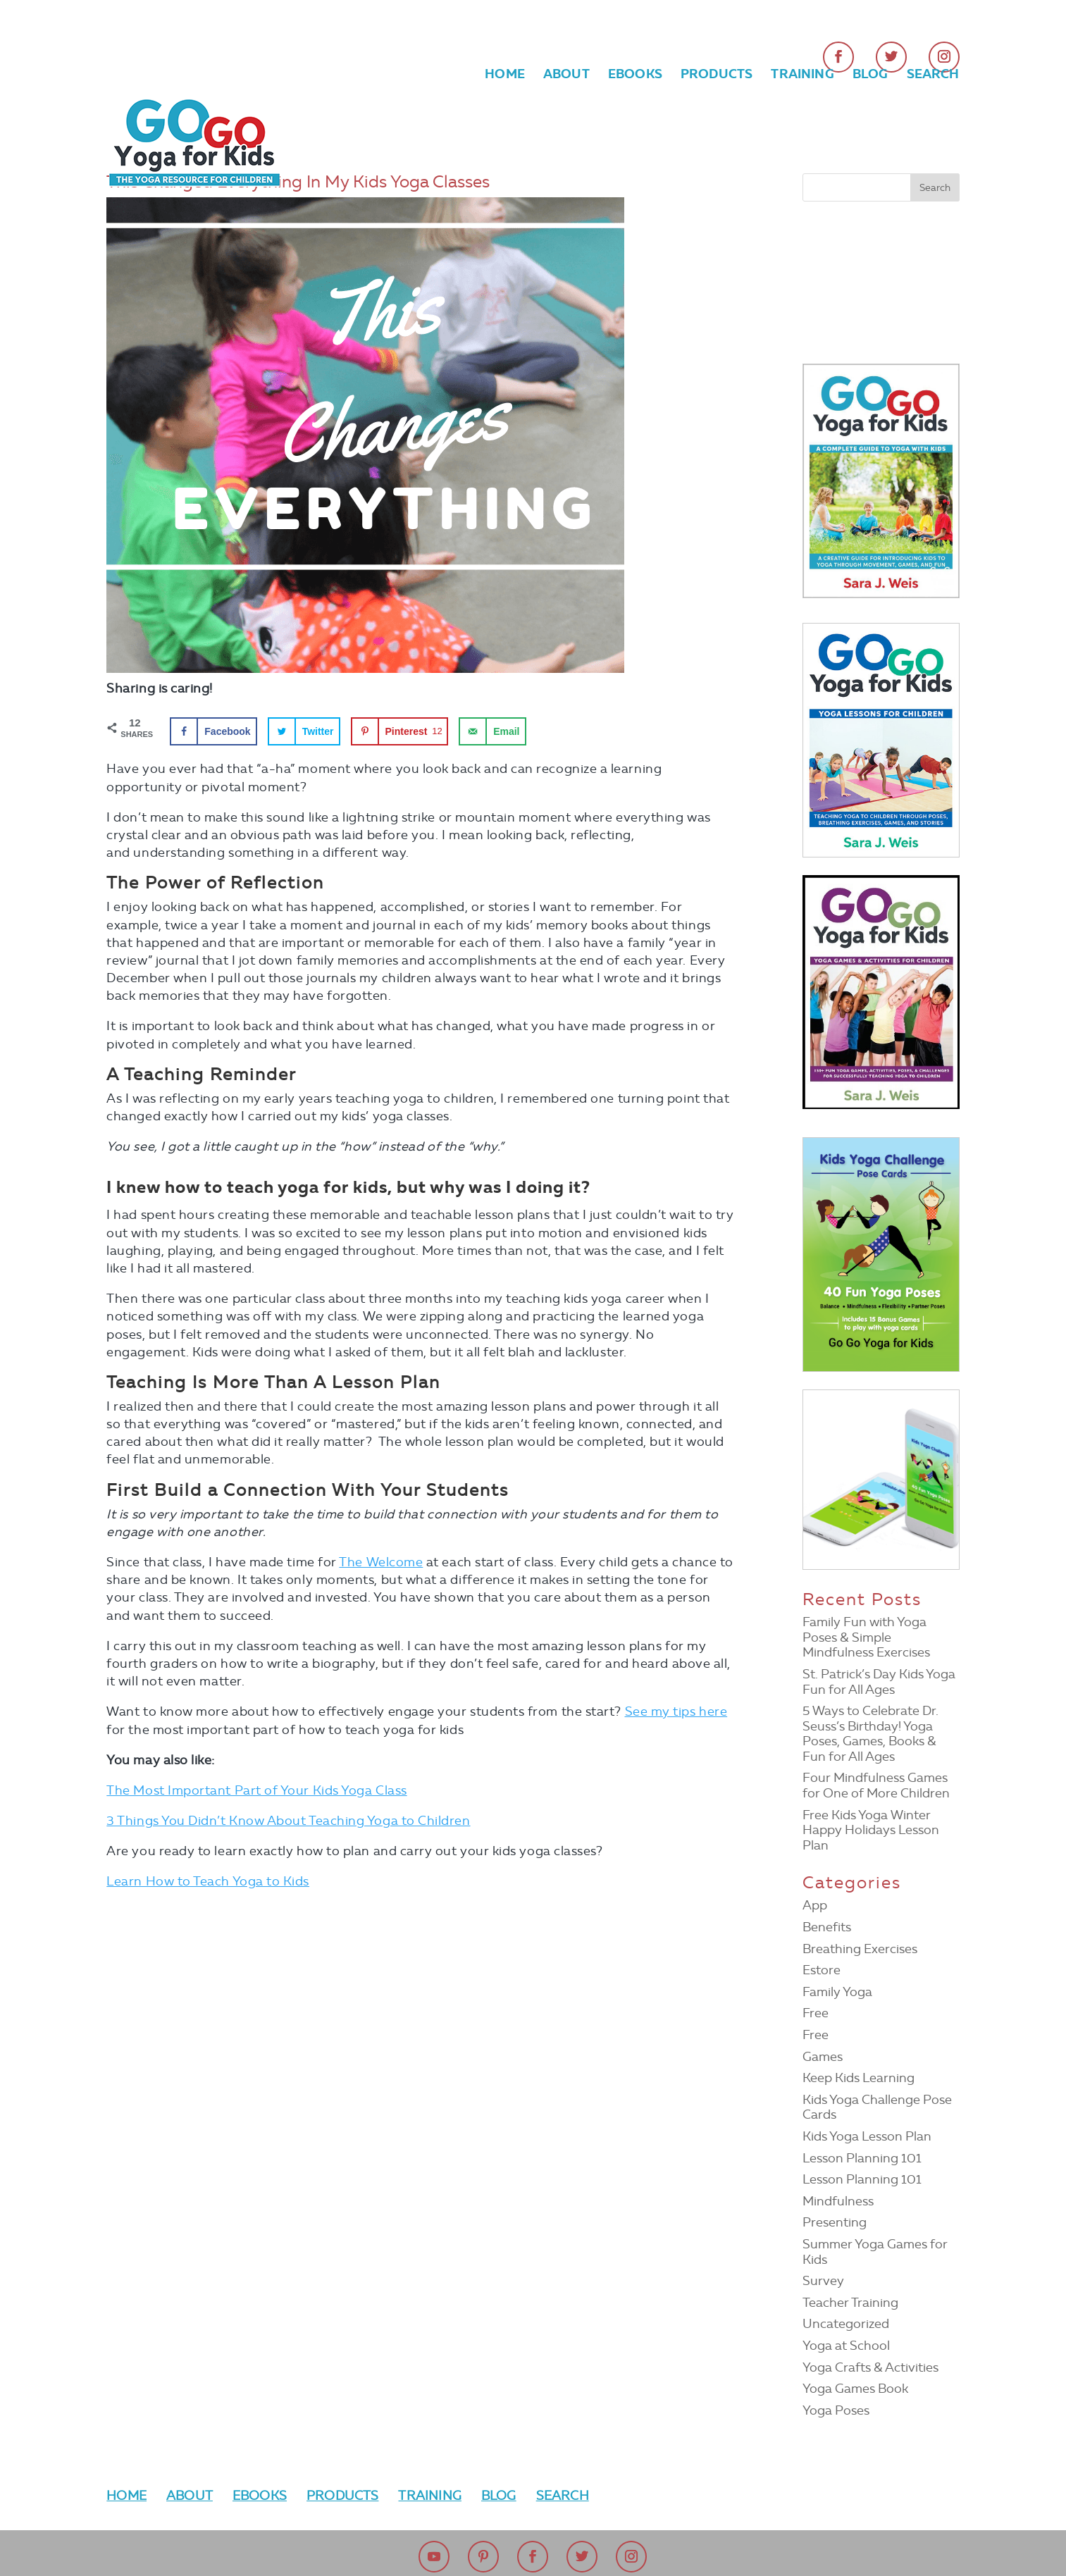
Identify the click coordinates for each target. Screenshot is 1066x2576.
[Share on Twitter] (304, 731)
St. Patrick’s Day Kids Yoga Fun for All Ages (878, 1681)
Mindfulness (838, 2201)
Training (802, 75)
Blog (870, 75)
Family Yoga (837, 1992)
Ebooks (635, 75)
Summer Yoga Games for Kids (875, 2251)
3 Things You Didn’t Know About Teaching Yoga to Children (288, 1820)
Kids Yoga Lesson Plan (866, 2136)
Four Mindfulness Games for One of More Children (876, 1785)
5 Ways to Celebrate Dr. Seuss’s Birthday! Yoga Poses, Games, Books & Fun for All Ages (870, 1733)
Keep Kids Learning (858, 2078)
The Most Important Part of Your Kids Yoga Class (256, 1790)
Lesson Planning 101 (862, 2158)
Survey (823, 2281)
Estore (821, 1970)
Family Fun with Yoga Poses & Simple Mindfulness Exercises (866, 1637)
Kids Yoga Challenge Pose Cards (877, 2107)
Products (716, 75)
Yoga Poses (835, 2410)
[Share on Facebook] (213, 731)
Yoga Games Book (855, 2388)
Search (933, 75)
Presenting (834, 2222)
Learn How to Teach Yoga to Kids (207, 1881)
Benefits (826, 1927)
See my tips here (676, 1711)
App (814, 1905)
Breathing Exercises (859, 1949)
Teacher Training (850, 2302)
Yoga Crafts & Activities (870, 2367)
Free (815, 2013)
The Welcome (381, 1562)
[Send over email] (492, 731)
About (566, 75)
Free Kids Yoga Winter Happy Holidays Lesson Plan (870, 1830)
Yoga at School (846, 2345)
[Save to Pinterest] (400, 731)
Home (505, 75)
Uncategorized (845, 2324)
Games (822, 2056)
